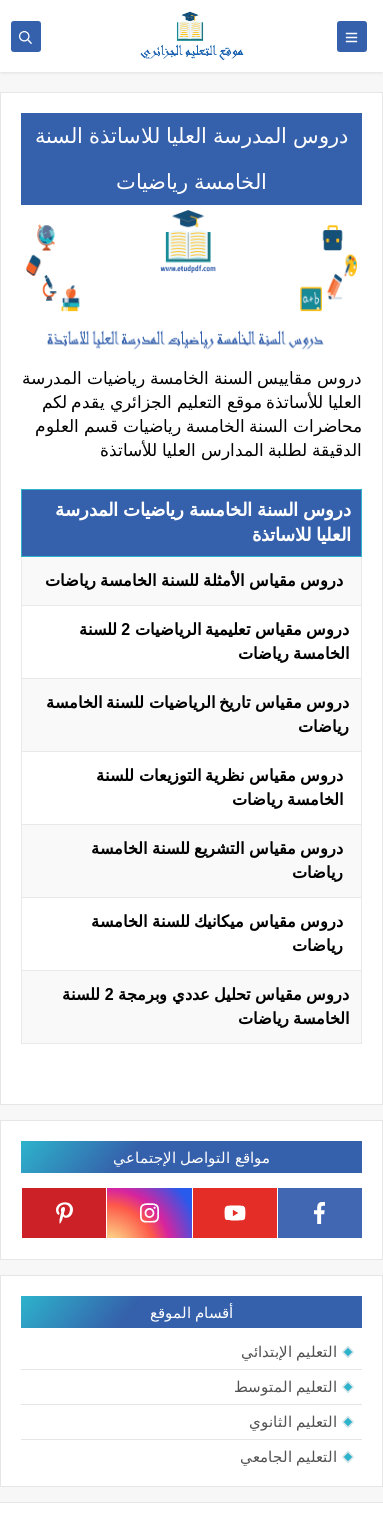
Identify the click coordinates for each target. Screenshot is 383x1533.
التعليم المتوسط (285, 1386)
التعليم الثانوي (293, 1421)
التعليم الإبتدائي (289, 1351)
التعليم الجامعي (288, 1456)
